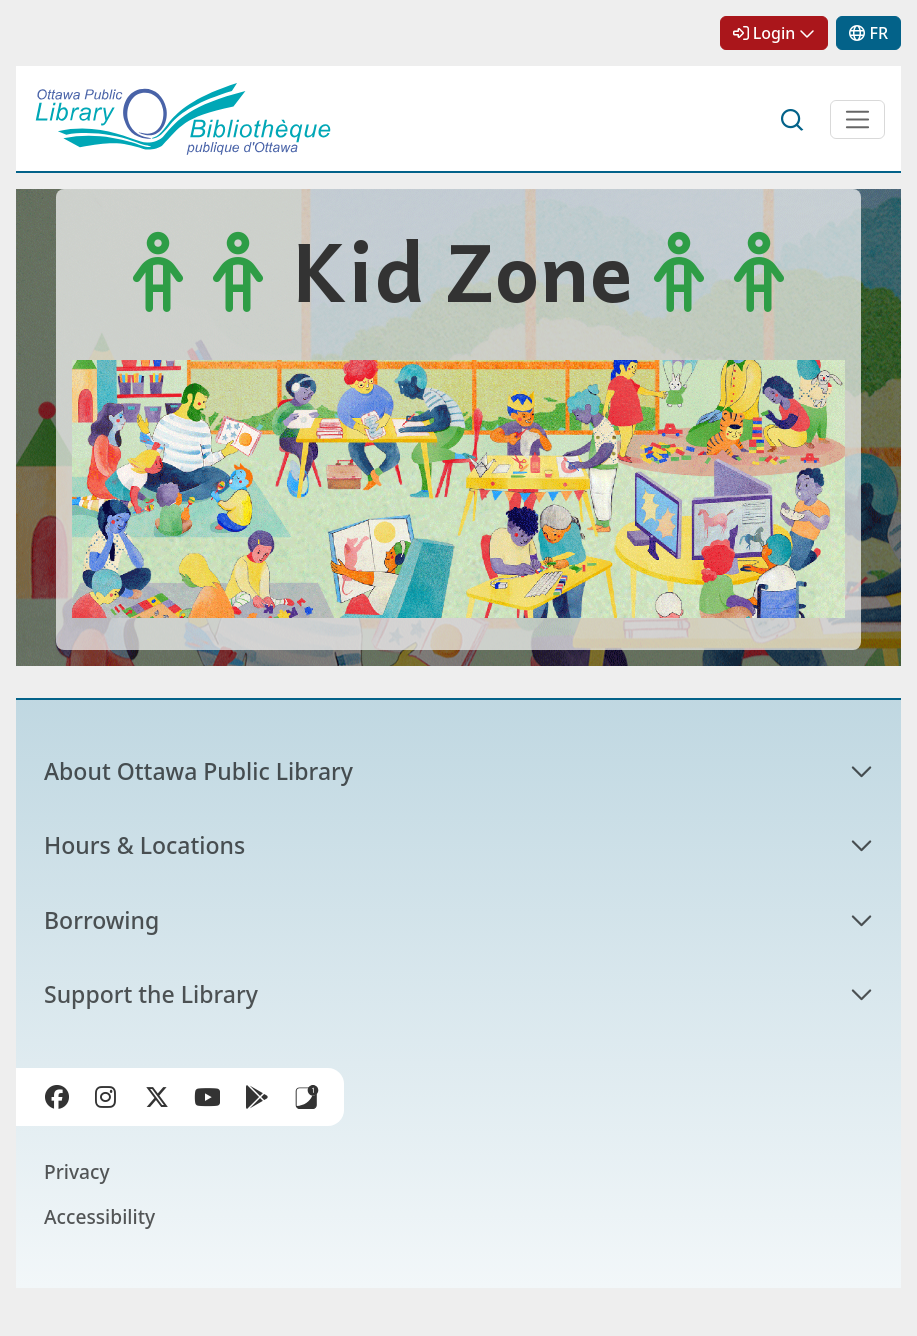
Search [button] (793, 120)
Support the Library (151, 994)
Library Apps (307, 1097)
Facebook (57, 1097)
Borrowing (101, 920)
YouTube (207, 1097)
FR (878, 33)
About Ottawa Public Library (198, 771)
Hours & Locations (144, 845)
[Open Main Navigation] (857, 119)
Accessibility (99, 1216)
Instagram (107, 1097)
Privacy (77, 1171)
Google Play (257, 1097)
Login (774, 33)
